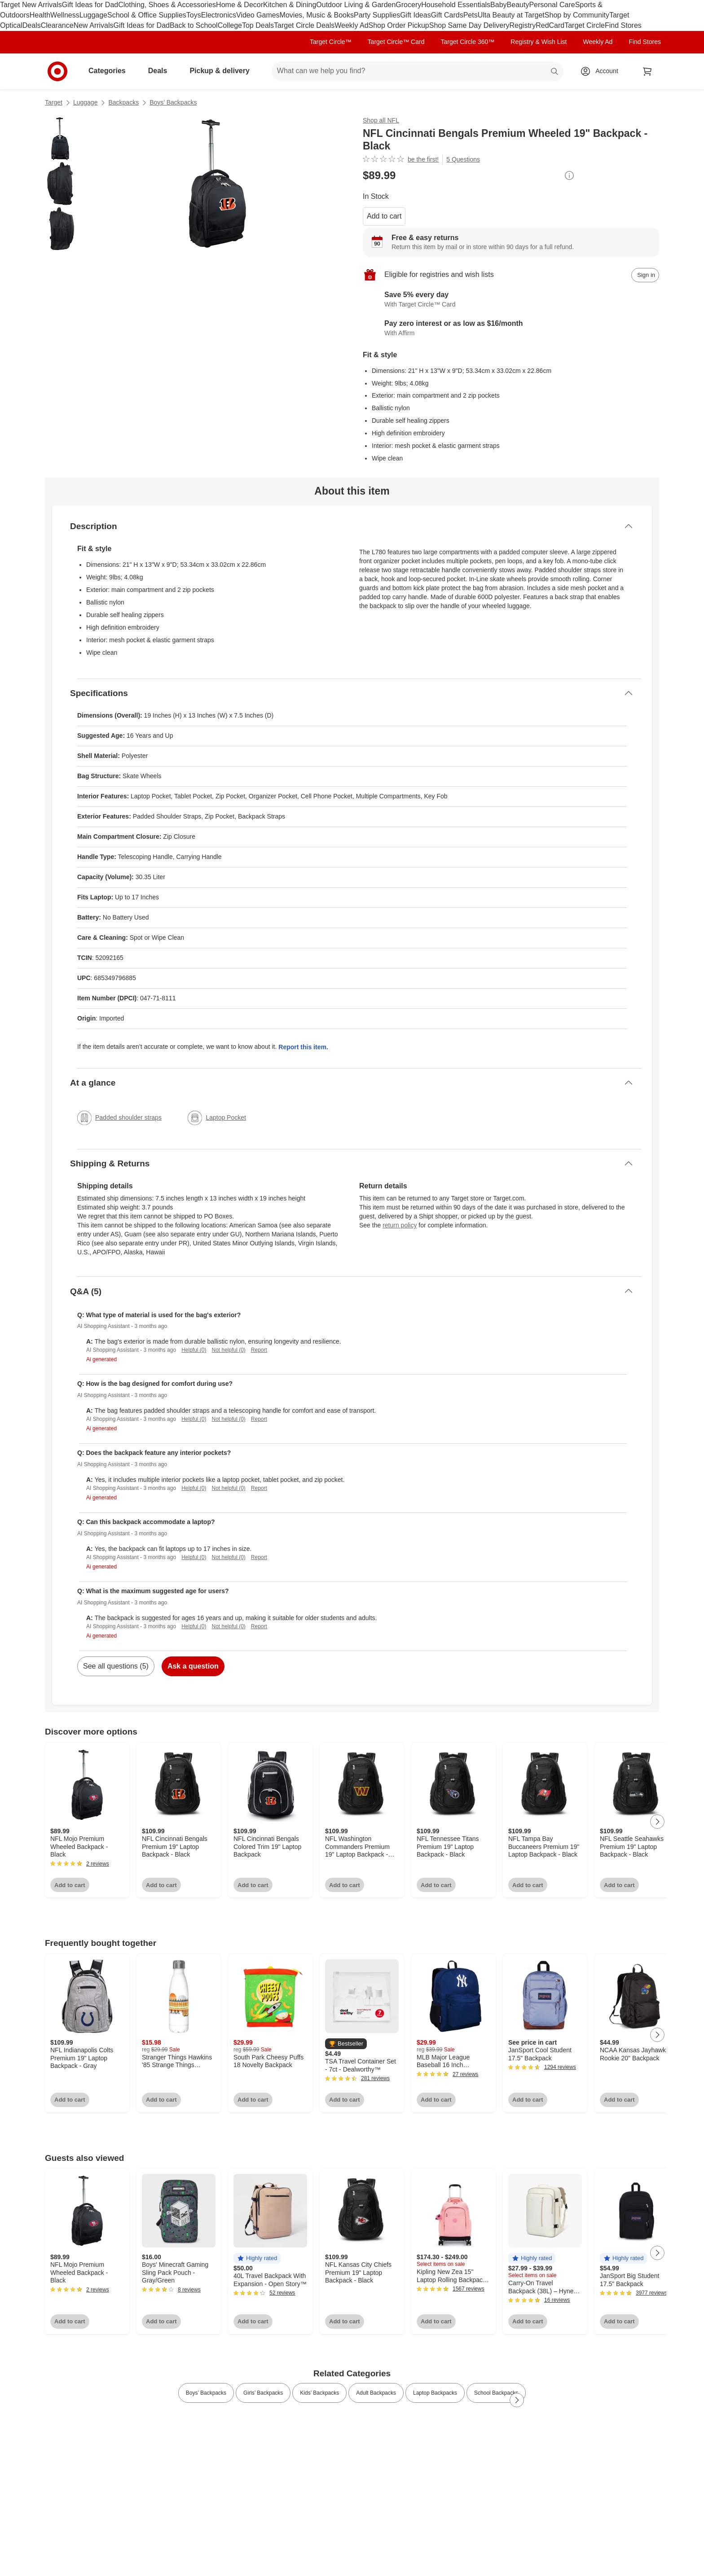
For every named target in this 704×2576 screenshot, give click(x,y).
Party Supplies (377, 15)
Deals (31, 25)
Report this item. (303, 1047)
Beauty (518, 5)
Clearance (57, 25)
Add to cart (384, 216)
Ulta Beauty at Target (511, 15)
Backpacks (123, 102)
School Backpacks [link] (496, 2393)
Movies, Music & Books (317, 15)
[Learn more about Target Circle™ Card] (511, 300)
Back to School (194, 25)
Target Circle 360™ (467, 41)
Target (53, 102)
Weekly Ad (351, 25)
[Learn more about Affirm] (511, 329)
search (554, 71)
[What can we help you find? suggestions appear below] (417, 71)
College (230, 25)
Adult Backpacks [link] (376, 2393)
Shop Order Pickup (399, 25)
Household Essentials (455, 5)
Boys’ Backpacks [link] (206, 2393)
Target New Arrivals (31, 5)
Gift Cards (447, 15)
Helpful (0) (193, 1350)
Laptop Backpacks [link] (435, 2393)
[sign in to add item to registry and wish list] (645, 275)
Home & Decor (239, 5)
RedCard (550, 25)
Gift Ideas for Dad (90, 5)
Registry (522, 25)
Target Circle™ (331, 41)
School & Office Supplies (146, 15)
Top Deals (258, 25)
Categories (110, 70)
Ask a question (193, 1666)
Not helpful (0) (228, 1350)
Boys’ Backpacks (173, 102)
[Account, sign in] (602, 71)
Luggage (93, 15)
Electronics (218, 15)
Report (259, 1350)
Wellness (64, 15)
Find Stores (623, 25)
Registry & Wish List (538, 41)
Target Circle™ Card (396, 41)
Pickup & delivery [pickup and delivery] (222, 70)
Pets (470, 15)
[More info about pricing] (569, 175)
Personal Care (552, 5)
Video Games (258, 15)
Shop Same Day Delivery (469, 25)
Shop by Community (577, 15)
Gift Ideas (415, 15)
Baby (498, 5)
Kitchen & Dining (289, 5)
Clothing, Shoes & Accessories (167, 5)
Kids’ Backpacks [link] (319, 2393)
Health (40, 15)
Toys (193, 15)
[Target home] (57, 71)
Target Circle (584, 25)
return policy (400, 1225)
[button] (346, 2044)
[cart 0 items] (647, 71)
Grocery (408, 5)
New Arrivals (94, 25)
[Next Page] (657, 1821)
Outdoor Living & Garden (356, 5)
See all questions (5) (116, 1666)
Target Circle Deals (304, 25)
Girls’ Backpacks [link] (263, 2393)
